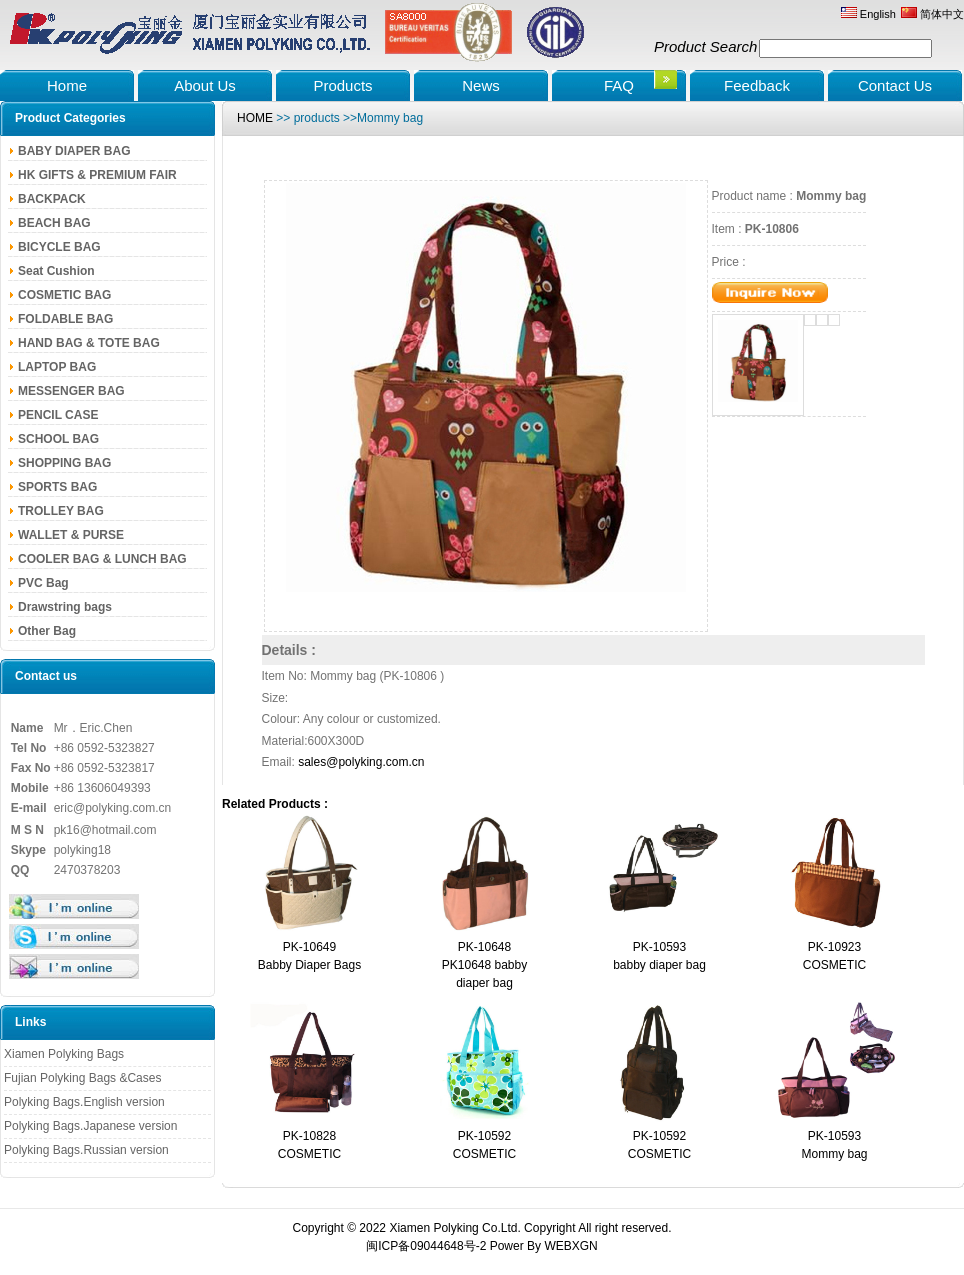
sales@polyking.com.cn (361, 762)
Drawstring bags (65, 607)
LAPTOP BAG (57, 367)
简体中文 (932, 14)
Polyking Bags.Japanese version (90, 1126)
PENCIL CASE (58, 415)
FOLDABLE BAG (65, 319)
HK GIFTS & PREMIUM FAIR (97, 175)
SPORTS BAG (57, 487)
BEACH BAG (54, 223)
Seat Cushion (56, 271)
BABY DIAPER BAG (74, 151)
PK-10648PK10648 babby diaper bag (484, 965)
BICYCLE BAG (59, 247)
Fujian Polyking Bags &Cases (82, 1078)
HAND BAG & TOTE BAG (89, 343)
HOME (255, 118)
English (868, 14)
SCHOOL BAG (58, 439)
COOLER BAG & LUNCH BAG (102, 559)
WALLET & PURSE (71, 535)
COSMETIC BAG (64, 295)
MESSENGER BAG (71, 391)
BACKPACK (52, 199)
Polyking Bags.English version (84, 1102)
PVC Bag (43, 583)
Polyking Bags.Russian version (86, 1150)
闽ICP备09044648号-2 (426, 1246)
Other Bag (47, 631)
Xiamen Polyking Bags (64, 1054)
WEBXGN (570, 1246)
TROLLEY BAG (61, 511)
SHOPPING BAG (64, 463)
